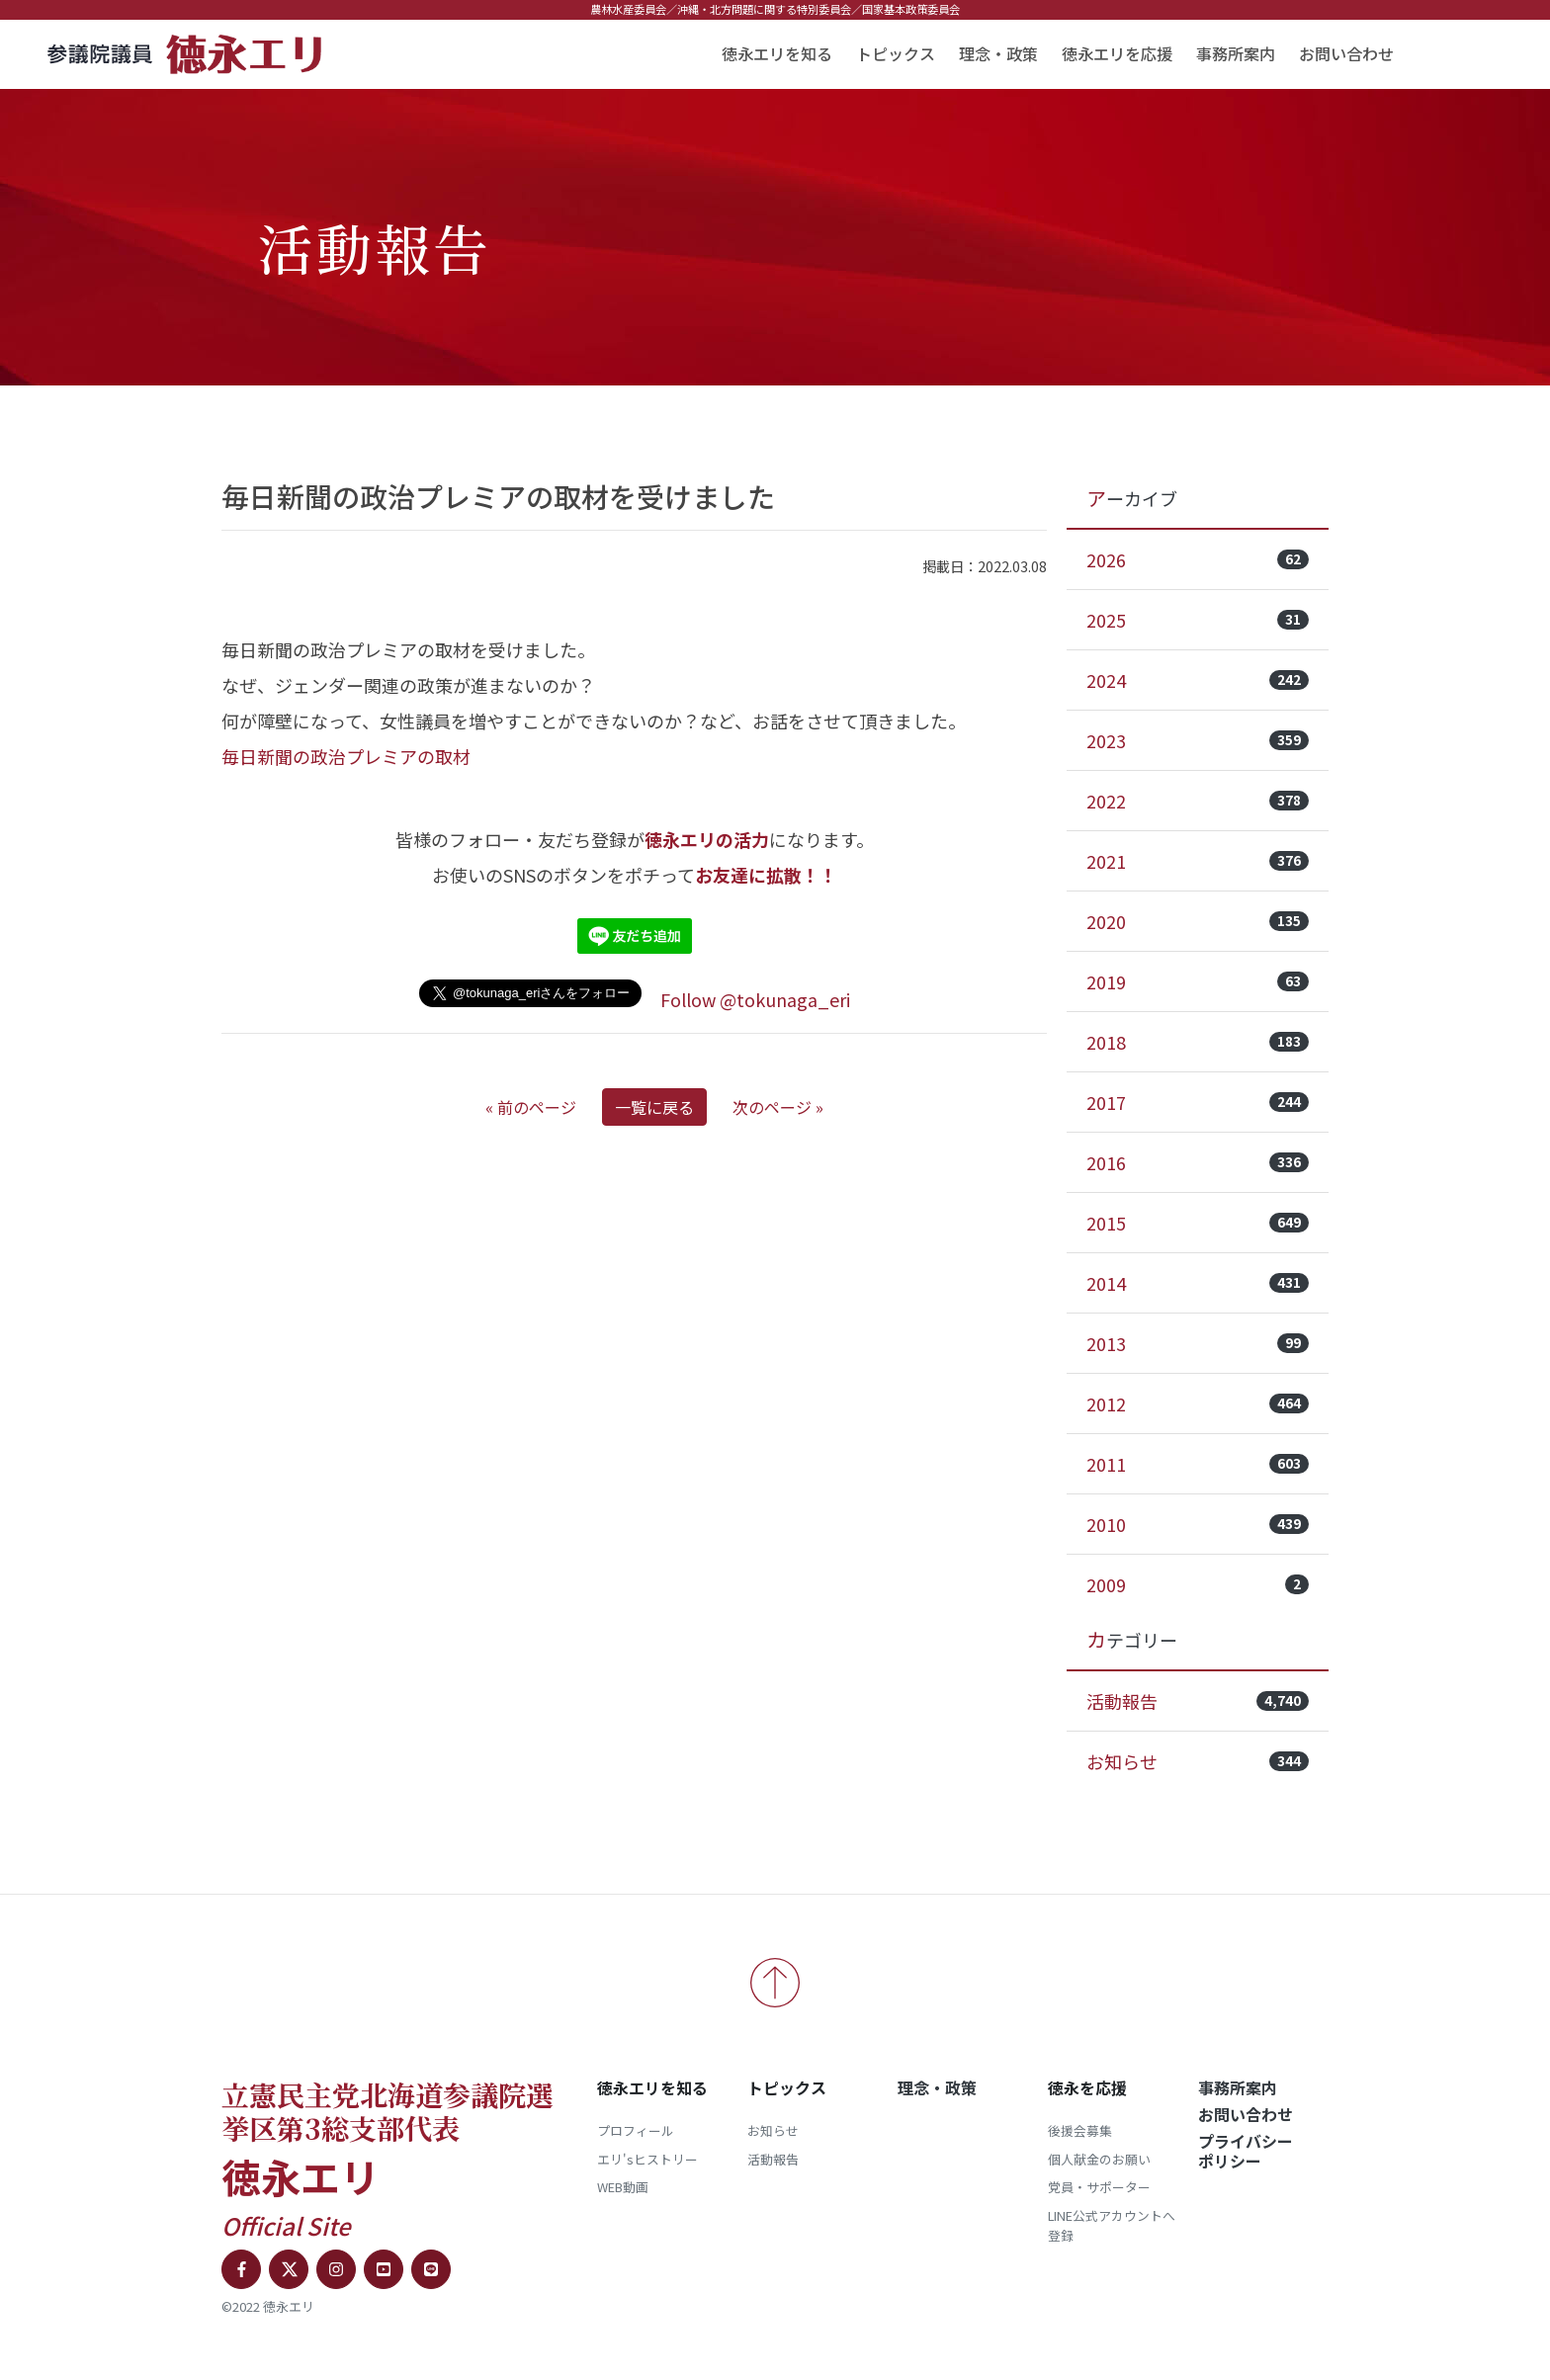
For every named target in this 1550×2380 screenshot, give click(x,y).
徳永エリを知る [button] (777, 53)
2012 (1197, 1403)
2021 (1197, 861)
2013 (1197, 1343)
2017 (1197, 1102)
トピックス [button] (895, 53)
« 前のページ (530, 1107)
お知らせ (1197, 1761)
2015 (1197, 1222)
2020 (1197, 921)
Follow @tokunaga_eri (755, 999)
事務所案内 (1235, 53)
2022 (1197, 800)
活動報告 (1197, 1701)
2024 (1197, 680)
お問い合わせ (1346, 53)
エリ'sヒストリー (647, 2159)
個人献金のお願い (1099, 2159)
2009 (1197, 1584)
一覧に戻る (654, 1107)
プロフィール (635, 2130)
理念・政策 (998, 53)
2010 (1197, 1524)
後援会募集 (1080, 2130)
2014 (1197, 1283)
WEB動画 (622, 2186)
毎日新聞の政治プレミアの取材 (346, 756)
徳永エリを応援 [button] (1117, 53)
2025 (1197, 620)
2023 (1197, 740)
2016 (1197, 1162)
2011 (1197, 1464)
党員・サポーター (1099, 2186)
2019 (1197, 981)
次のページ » (777, 1107)
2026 (1197, 559)
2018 (1197, 1042)
